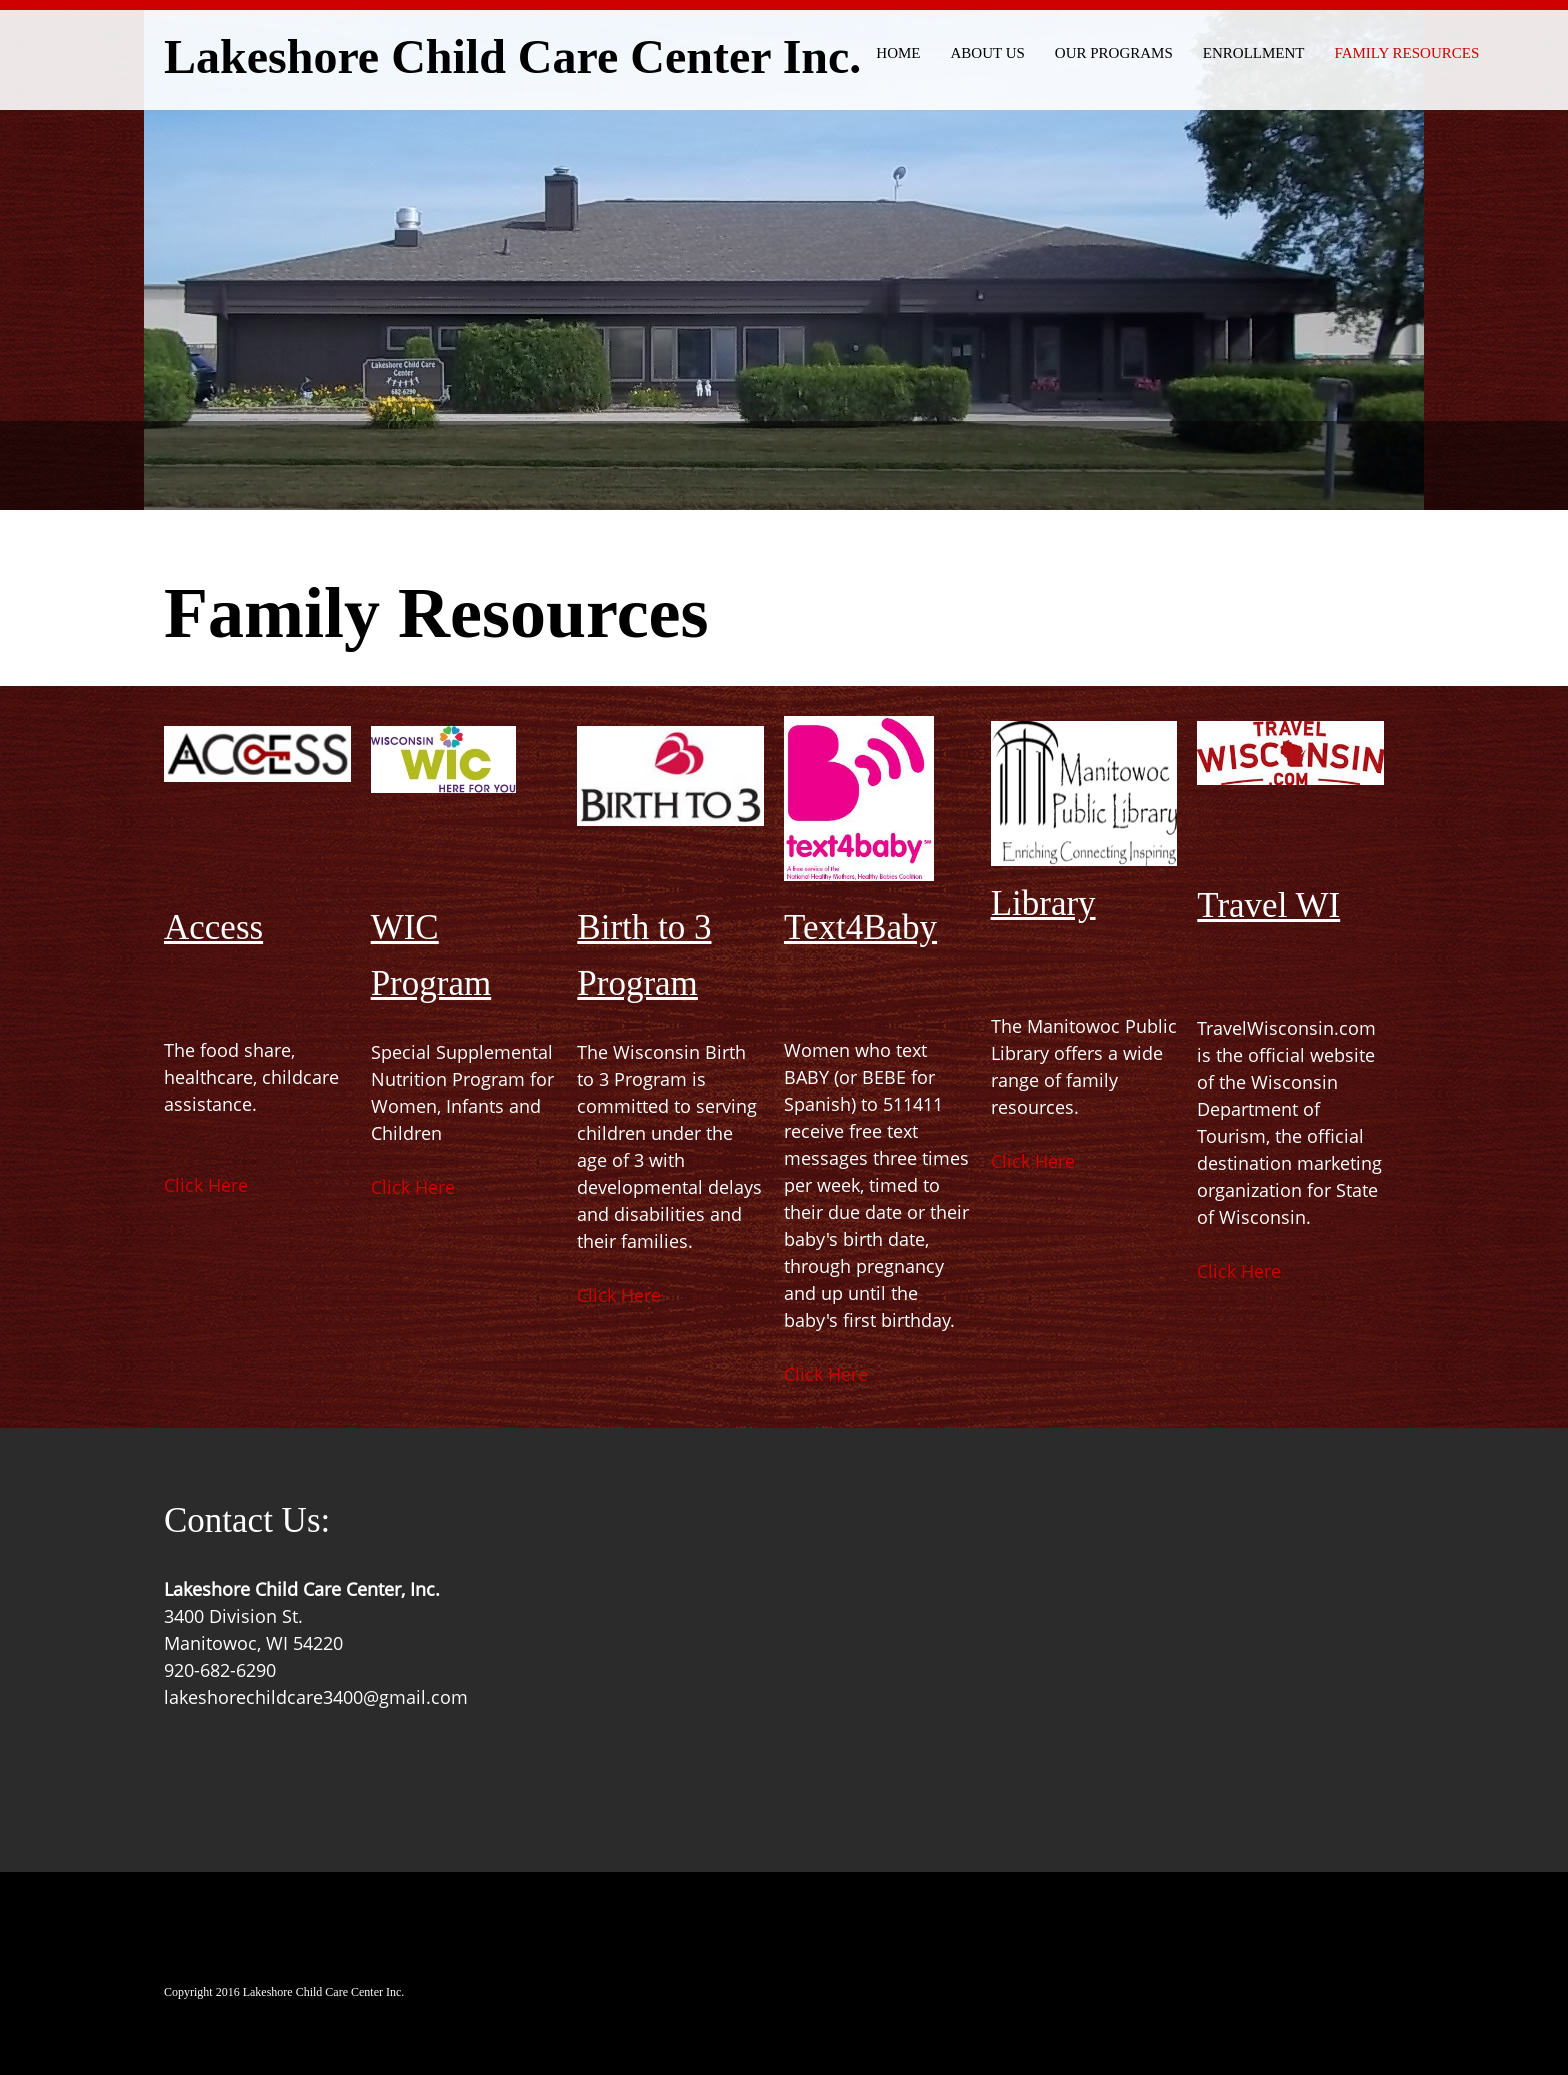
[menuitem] (898, 50)
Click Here (206, 1185)
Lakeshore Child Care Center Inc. (512, 58)
